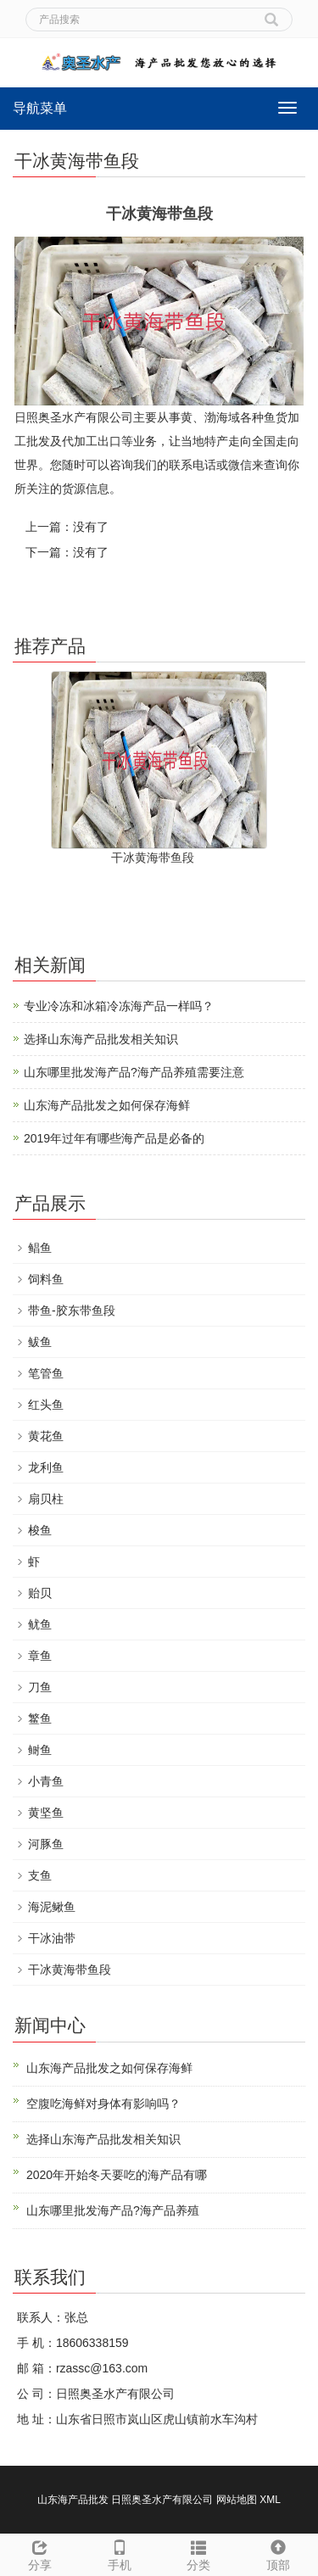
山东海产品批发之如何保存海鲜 (107, 1105)
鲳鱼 (40, 1247)
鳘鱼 (40, 1718)
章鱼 (40, 1655)
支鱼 (40, 1875)
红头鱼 (46, 1404)
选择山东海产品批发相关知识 (101, 1039)
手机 (119, 2553)
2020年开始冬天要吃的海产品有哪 (116, 2175)
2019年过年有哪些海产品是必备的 (114, 1138)
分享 (40, 2553)
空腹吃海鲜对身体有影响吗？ (103, 2103)
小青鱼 (46, 1781)
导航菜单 (40, 108)
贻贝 (40, 1593)
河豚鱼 (46, 1844)
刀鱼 (40, 1687)
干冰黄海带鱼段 (152, 857)
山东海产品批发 (73, 2500)
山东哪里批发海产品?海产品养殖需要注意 (134, 1072)
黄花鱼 (46, 1436)
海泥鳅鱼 (51, 1907)
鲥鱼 (40, 1750)
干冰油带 (51, 1938)
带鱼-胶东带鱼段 (71, 1310)
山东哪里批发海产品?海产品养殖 (112, 2210)
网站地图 (236, 2500)
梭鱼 (40, 1530)
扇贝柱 (46, 1499)
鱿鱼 (40, 1624)
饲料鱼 (46, 1279)
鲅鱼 (40, 1342)
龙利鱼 (46, 1467)
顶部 (278, 2553)
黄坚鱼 (46, 1812)
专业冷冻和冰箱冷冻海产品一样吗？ (119, 1006)
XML (270, 2500)
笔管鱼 (46, 1373)
